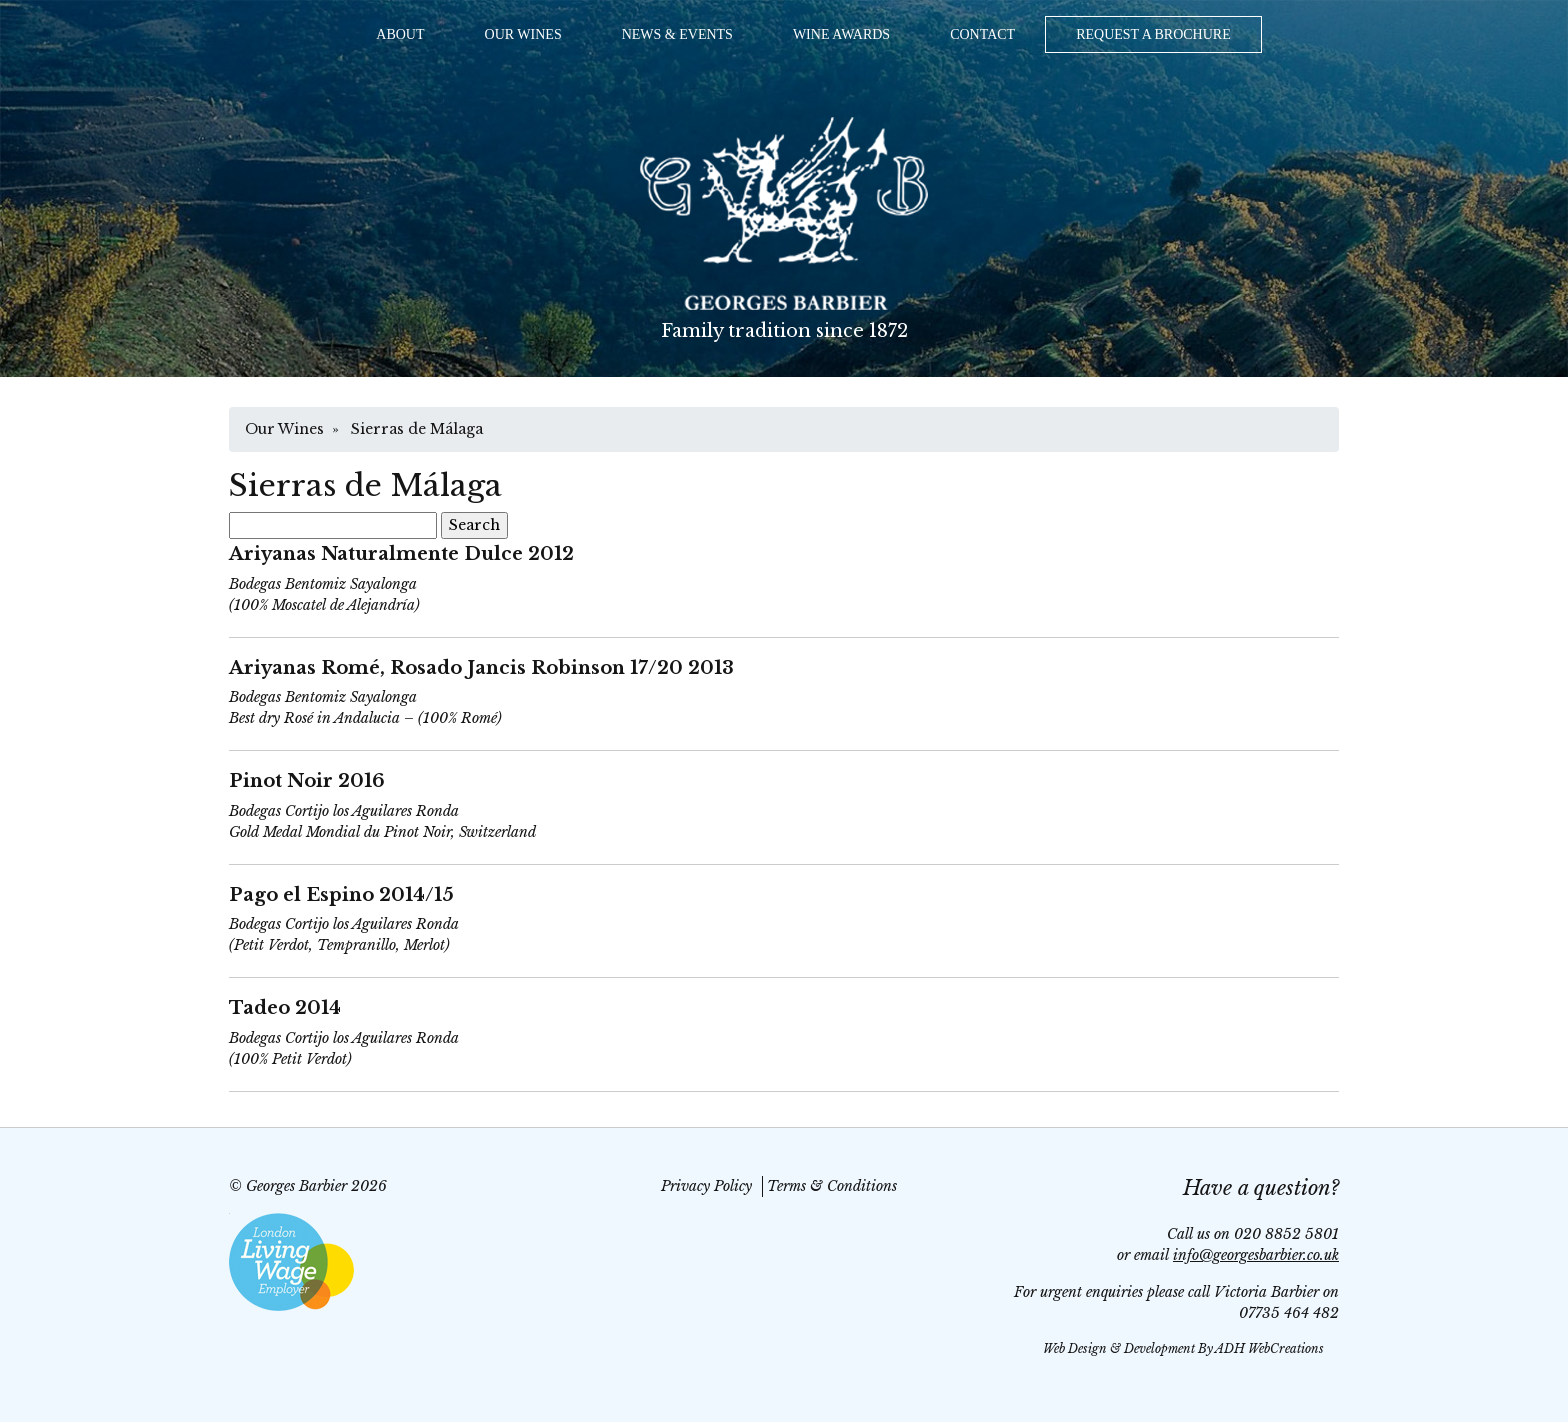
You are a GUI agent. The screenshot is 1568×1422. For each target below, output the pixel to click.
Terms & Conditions (832, 1186)
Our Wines (523, 34)
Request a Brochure (1153, 34)
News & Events (677, 34)
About (400, 34)
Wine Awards (841, 34)
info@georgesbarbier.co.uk (1256, 1255)
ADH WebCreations (1269, 1348)
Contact (982, 34)
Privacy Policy (706, 1186)
